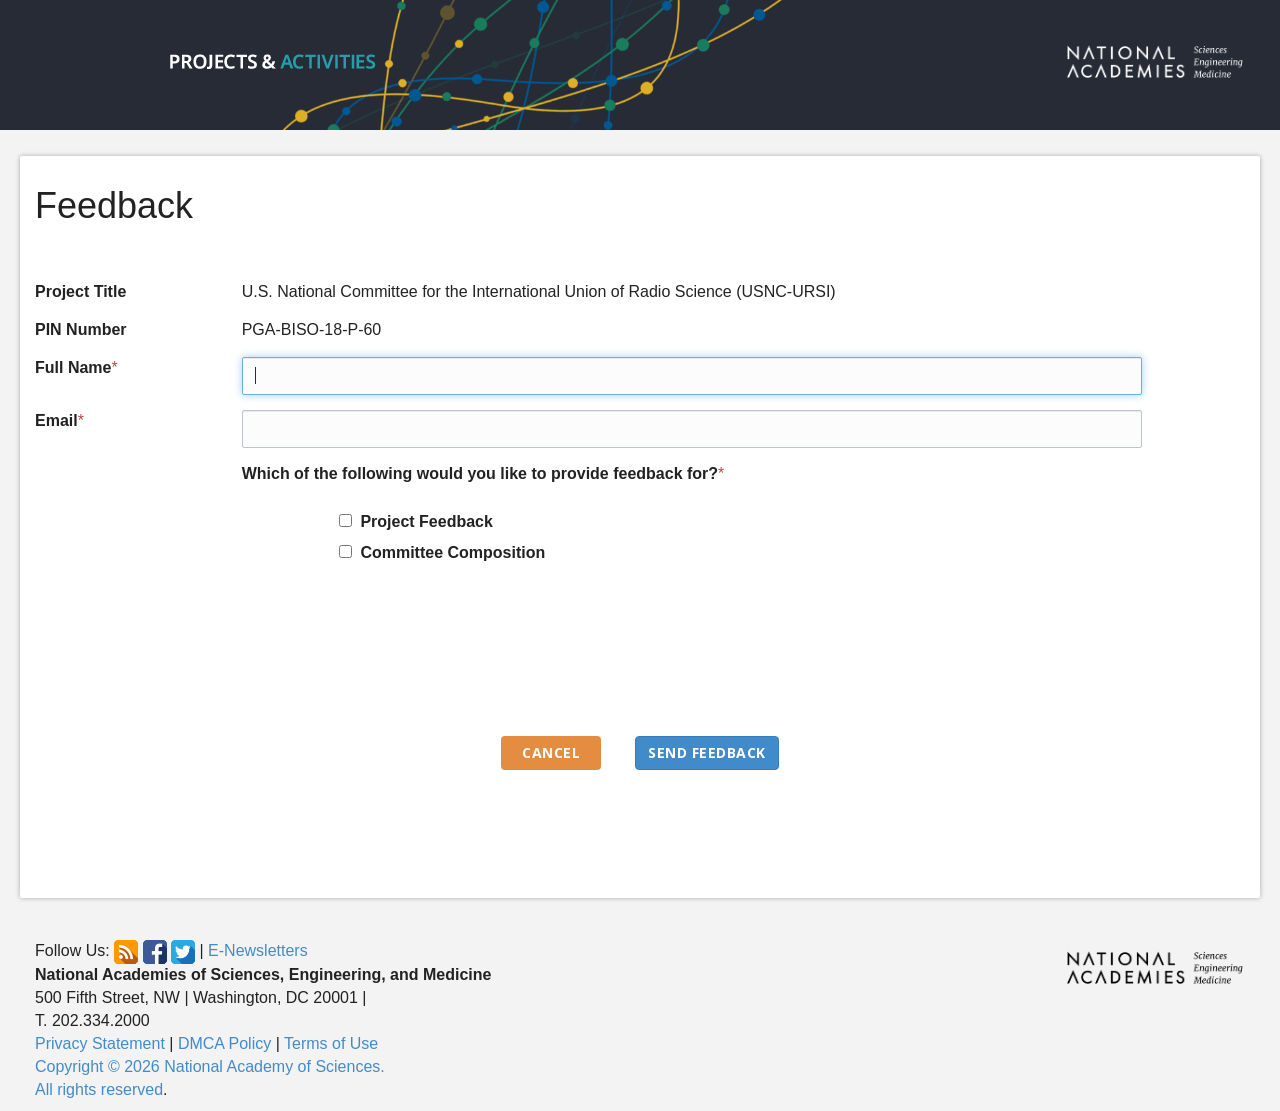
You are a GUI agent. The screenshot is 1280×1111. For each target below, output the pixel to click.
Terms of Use (331, 1043)
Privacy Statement (100, 1043)
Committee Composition (449, 552)
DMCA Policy (224, 1043)
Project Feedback (422, 521)
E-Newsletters (258, 951)
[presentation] (394, 659)
